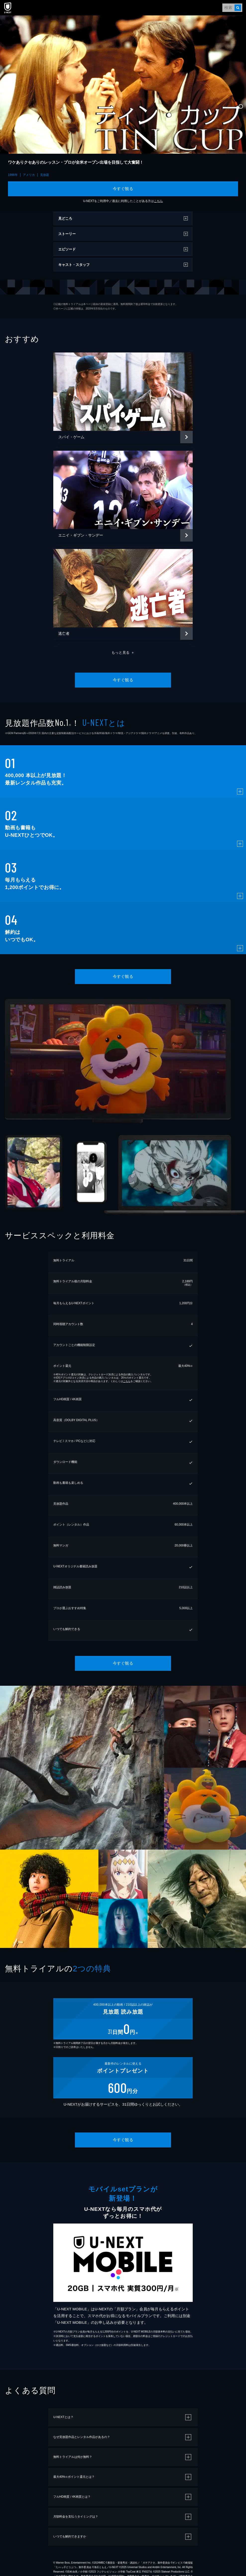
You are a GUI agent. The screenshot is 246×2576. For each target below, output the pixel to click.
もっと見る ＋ (123, 652)
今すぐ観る (123, 189)
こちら (158, 201)
